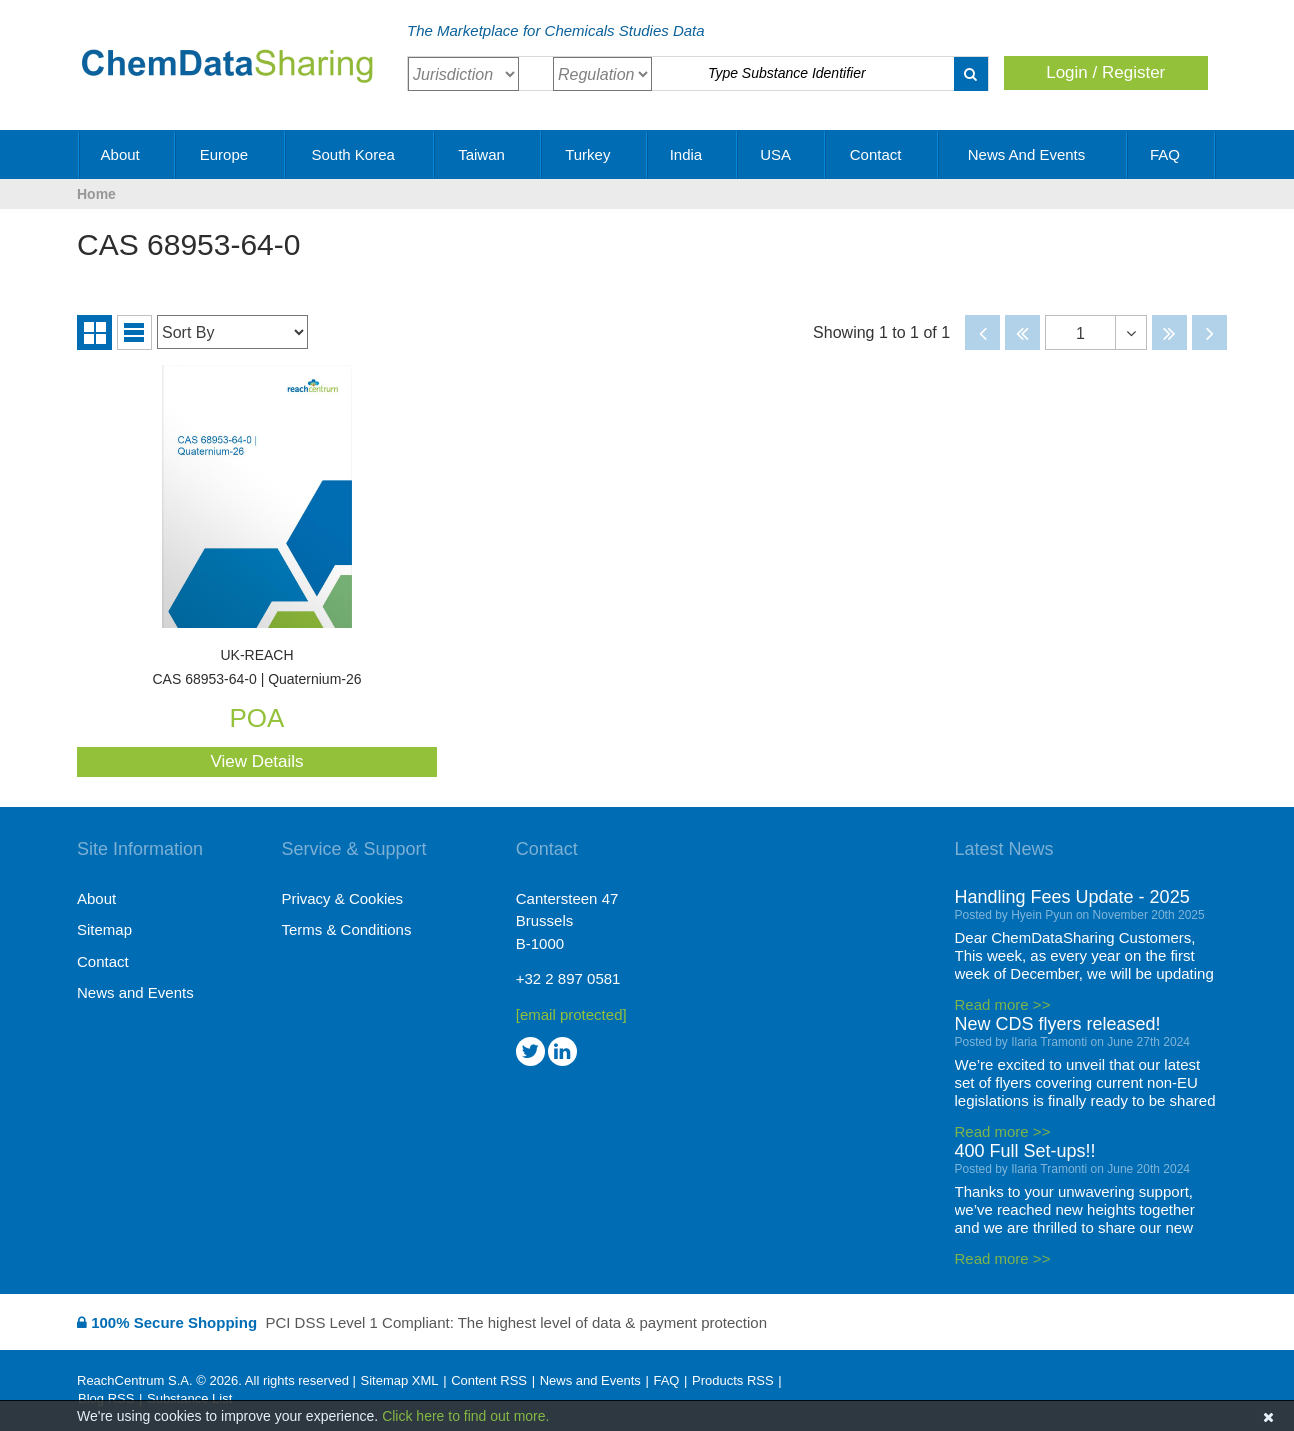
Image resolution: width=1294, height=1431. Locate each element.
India (693, 154)
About (127, 154)
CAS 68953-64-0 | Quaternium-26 (257, 667)
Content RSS (489, 1380)
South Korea (360, 154)
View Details (256, 761)
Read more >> (1003, 1004)
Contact (883, 154)
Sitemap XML (399, 1380)
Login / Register (1105, 72)
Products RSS (733, 1380)
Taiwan (488, 154)
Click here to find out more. (465, 1416)
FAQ (1172, 154)
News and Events (1034, 154)
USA (782, 154)
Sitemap (104, 929)
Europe (231, 154)
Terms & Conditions (346, 929)
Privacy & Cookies (342, 898)
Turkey (594, 154)
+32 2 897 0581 (568, 978)
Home (96, 194)
